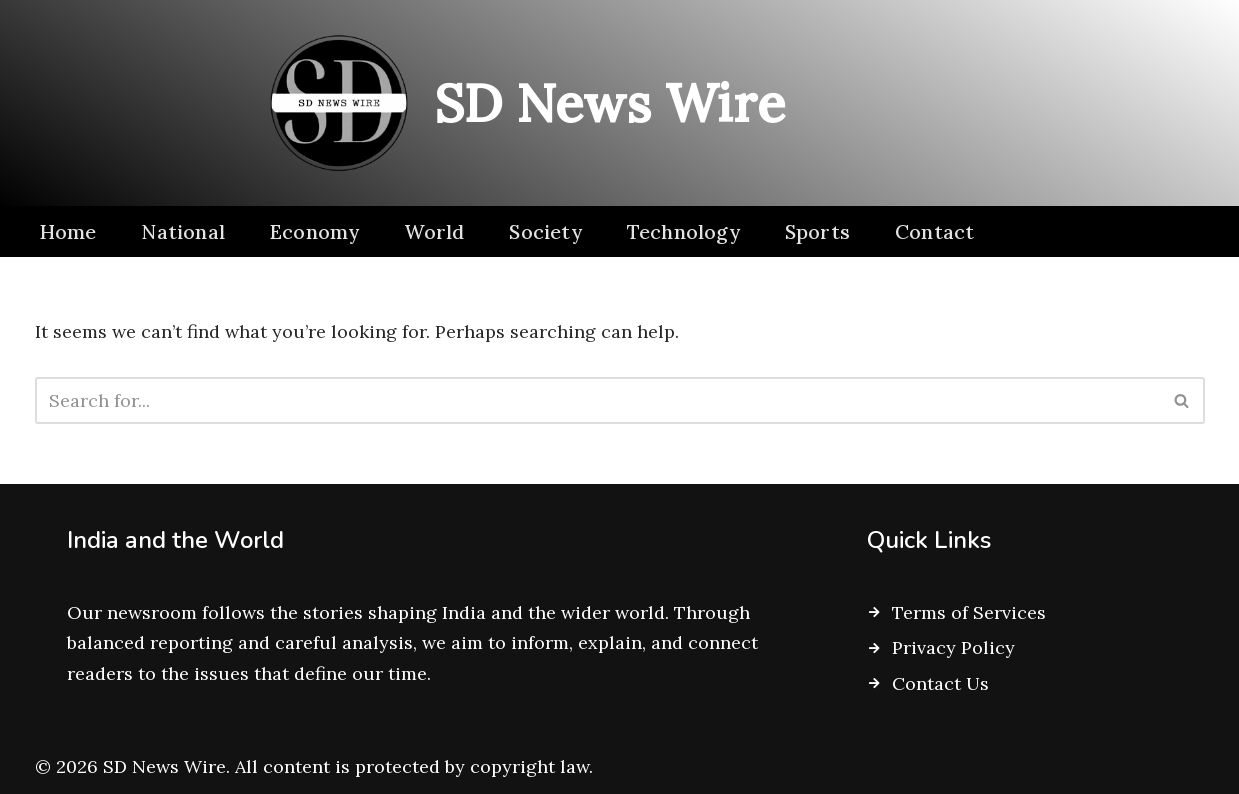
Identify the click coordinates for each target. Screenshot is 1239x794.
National (183, 231)
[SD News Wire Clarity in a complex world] (519, 103)
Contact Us (940, 683)
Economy (314, 231)
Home (68, 231)
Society (545, 231)
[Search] (597, 400)
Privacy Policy (953, 647)
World (434, 231)
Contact (934, 231)
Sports (817, 231)
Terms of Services (969, 612)
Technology (683, 231)
